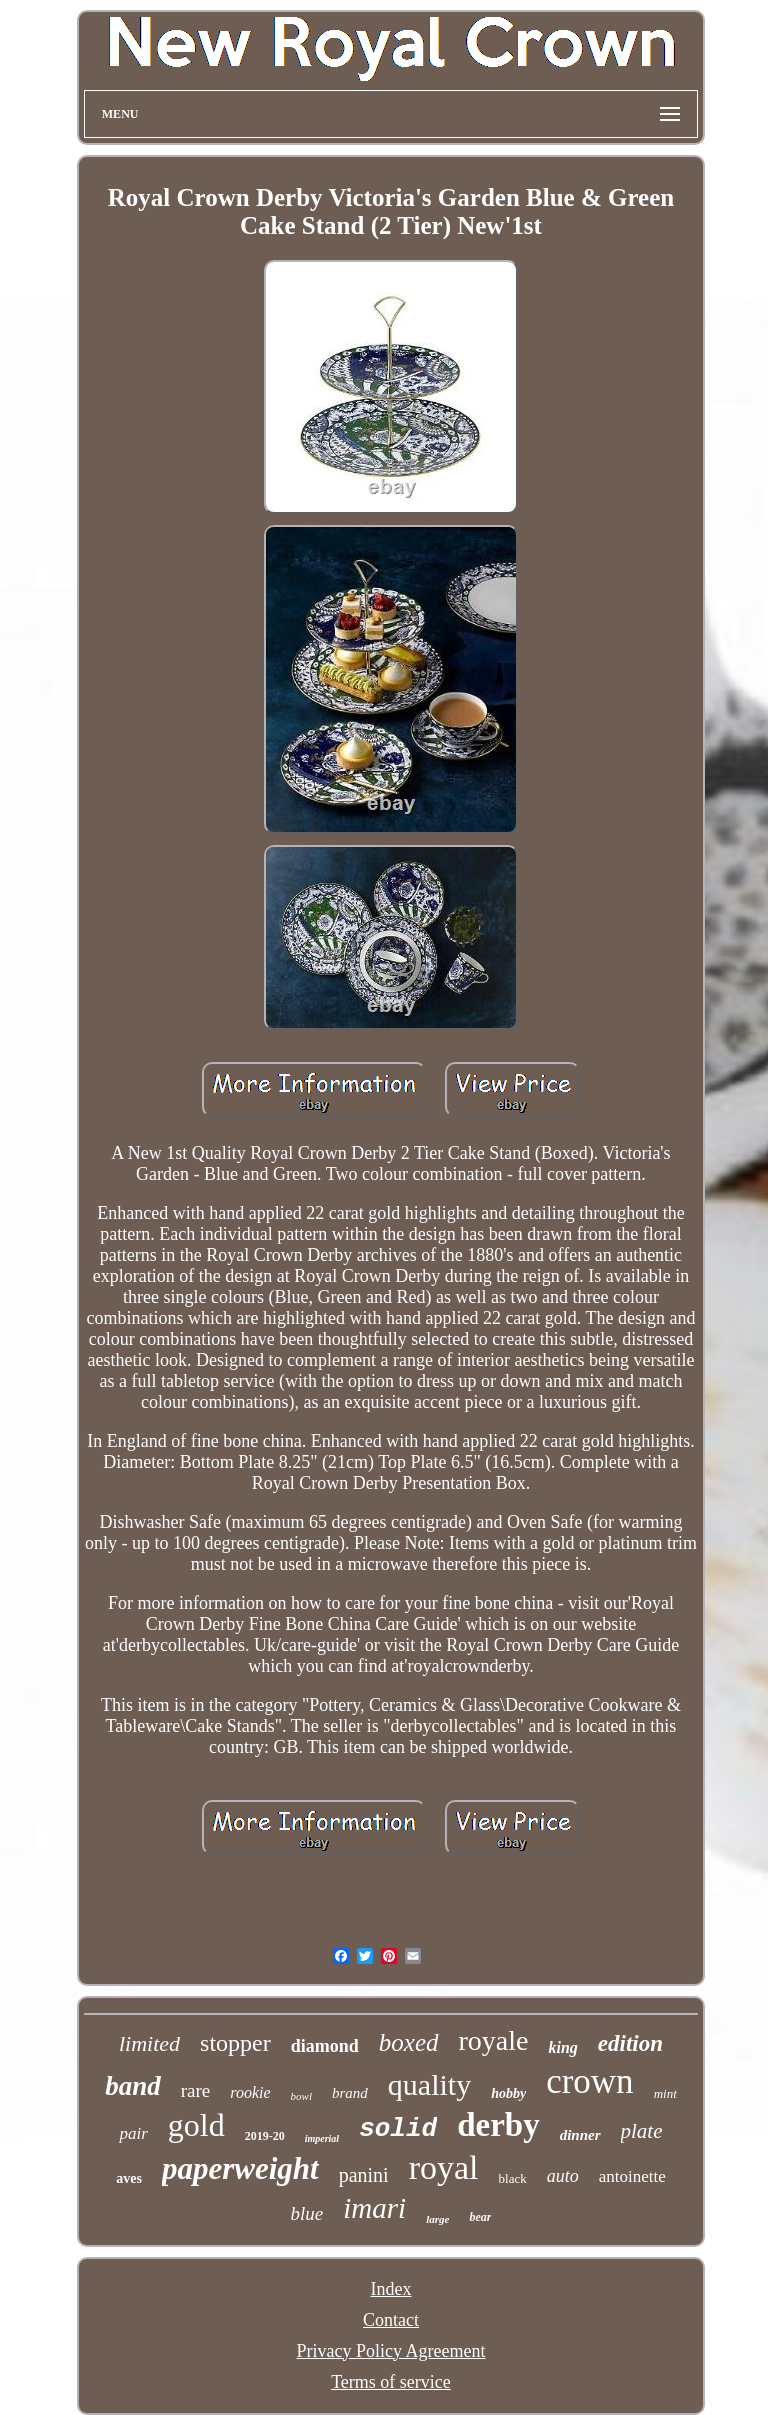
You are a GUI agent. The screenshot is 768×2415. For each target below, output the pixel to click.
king (562, 2047)
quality (429, 2084)
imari (374, 2208)
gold (196, 2125)
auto (563, 2176)
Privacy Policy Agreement (391, 2351)
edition (630, 2043)
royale (494, 2040)
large (437, 2219)
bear (480, 2217)
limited (149, 2043)
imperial (322, 2138)
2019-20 (265, 2136)
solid (398, 2129)
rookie (250, 2092)
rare (196, 2090)
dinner (580, 2135)
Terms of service (391, 2382)
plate (642, 2131)
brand (350, 2093)
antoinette (632, 2176)
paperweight (240, 2168)
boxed (409, 2042)
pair (133, 2133)
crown (589, 2081)
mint (665, 2093)
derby (498, 2125)
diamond (325, 2046)
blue (307, 2213)
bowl (301, 2096)
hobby (508, 2093)
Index (390, 2289)
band (133, 2086)
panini (364, 2175)
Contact (391, 2320)
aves (129, 2178)
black (513, 2178)
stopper (235, 2043)
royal (444, 2167)
